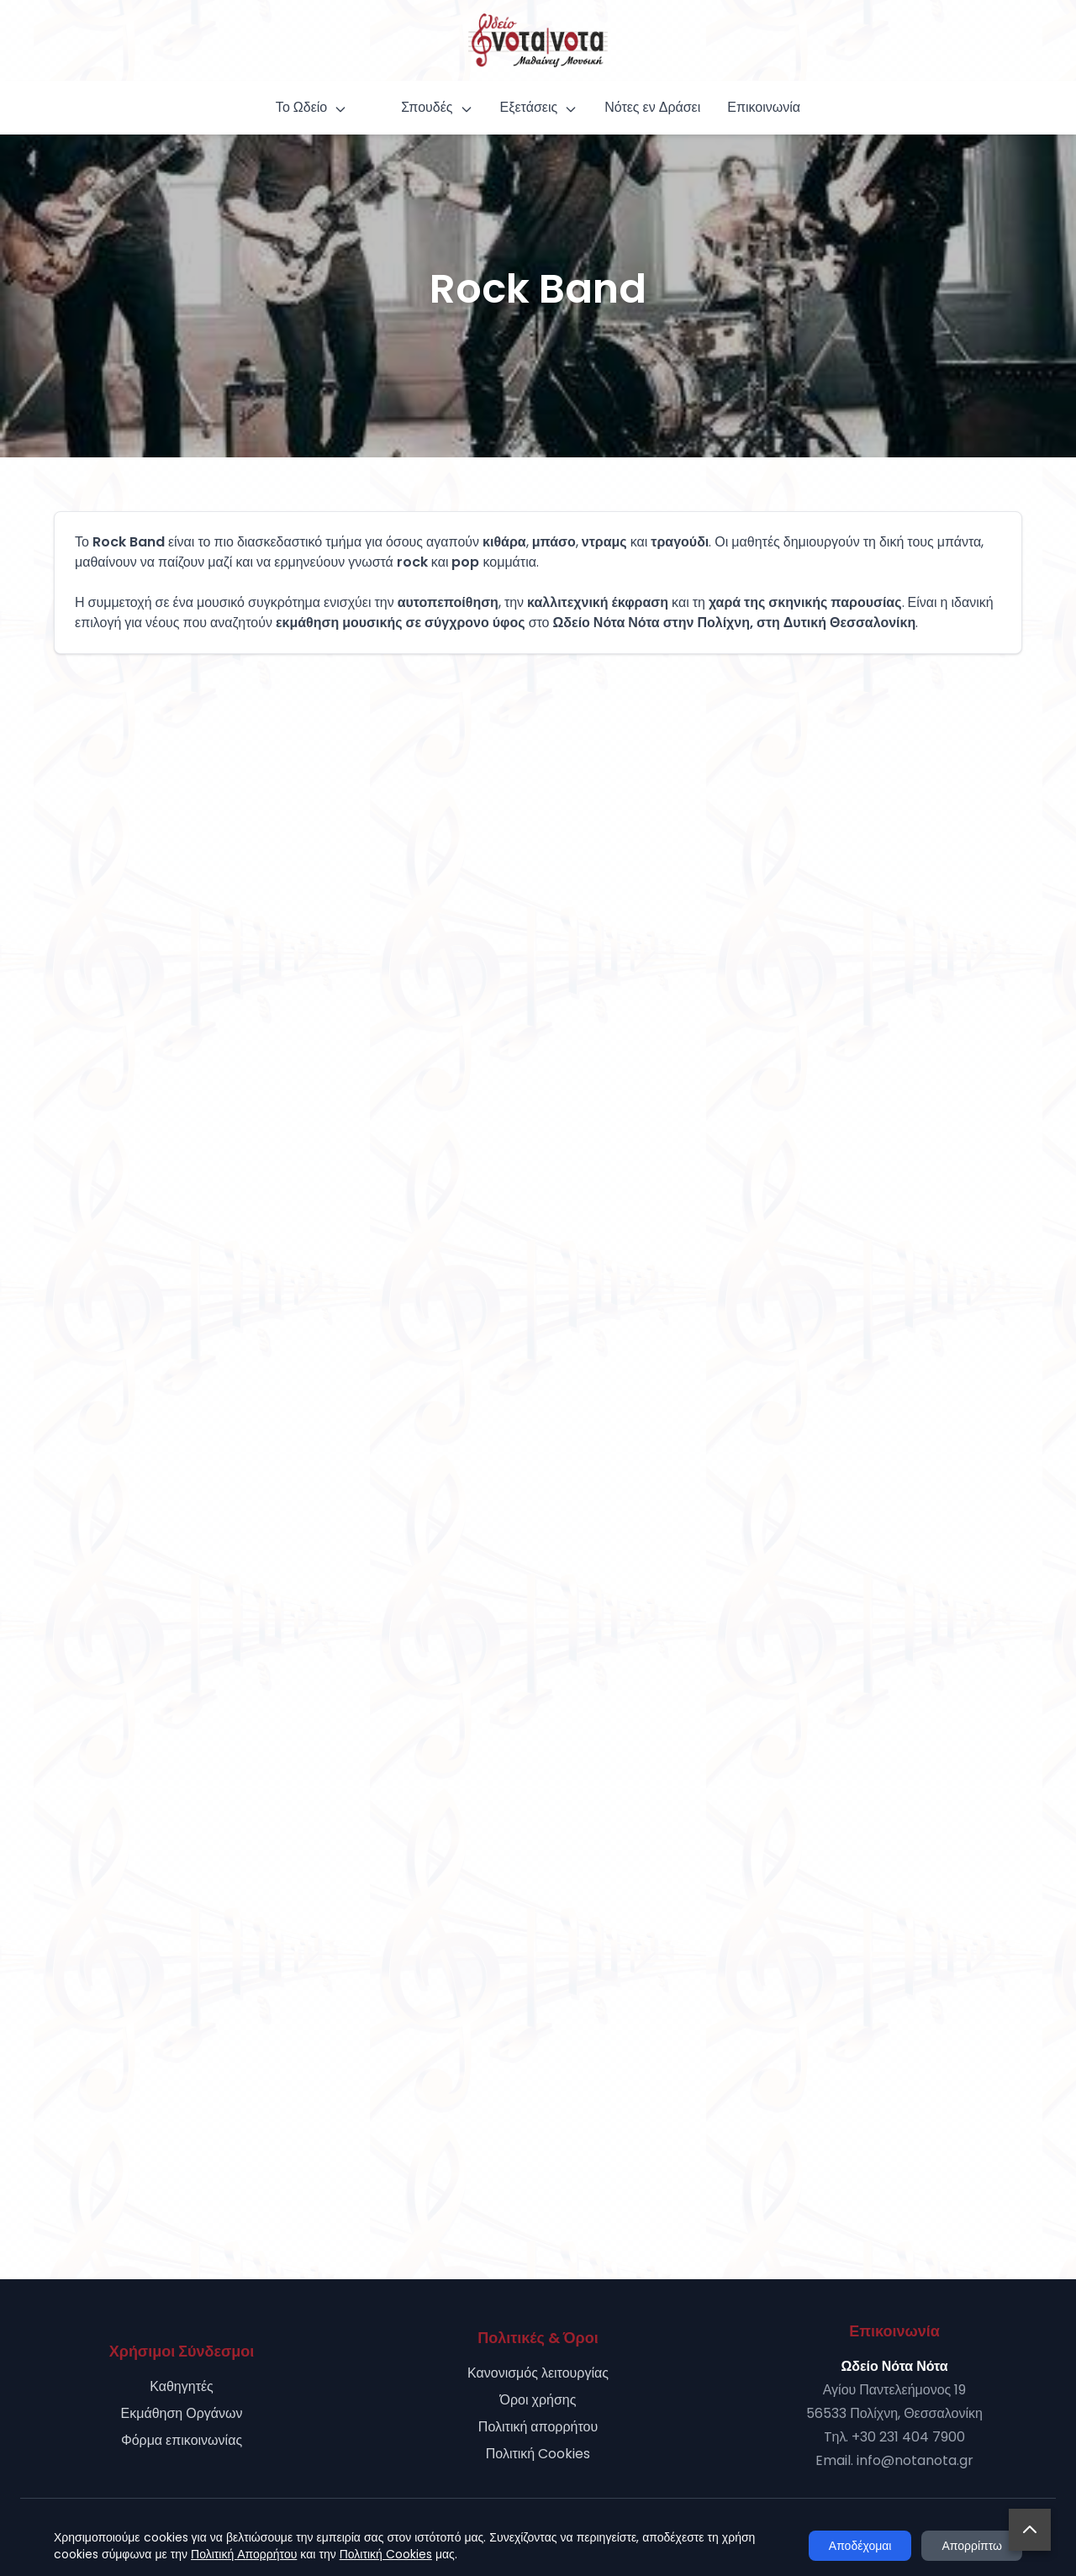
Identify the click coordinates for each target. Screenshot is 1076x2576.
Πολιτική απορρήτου (538, 2426)
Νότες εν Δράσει (652, 107)
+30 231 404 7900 (908, 2437)
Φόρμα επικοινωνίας (181, 2440)
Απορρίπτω (972, 2545)
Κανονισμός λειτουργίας (538, 2373)
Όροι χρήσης (538, 2400)
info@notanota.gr (915, 2460)
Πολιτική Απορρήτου (244, 2554)
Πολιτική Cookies (538, 2453)
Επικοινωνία (763, 107)
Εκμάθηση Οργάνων (182, 2413)
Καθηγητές (182, 2386)
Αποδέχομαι (860, 2545)
